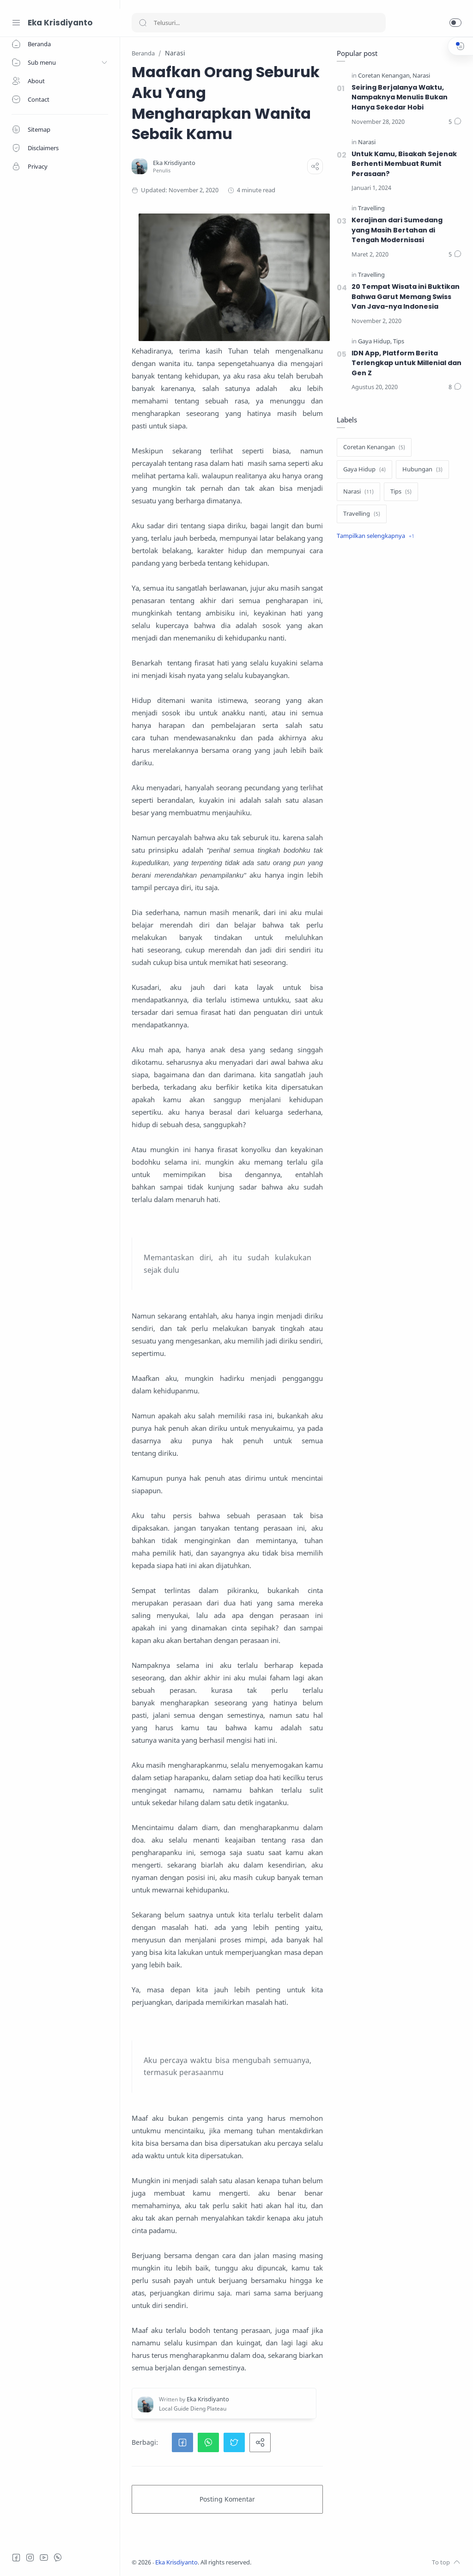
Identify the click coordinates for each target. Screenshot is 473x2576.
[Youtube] (44, 2557)
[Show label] (375, 536)
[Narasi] (421, 76)
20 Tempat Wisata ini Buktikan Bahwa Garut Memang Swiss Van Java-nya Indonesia (406, 296)
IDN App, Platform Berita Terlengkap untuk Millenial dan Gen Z (406, 363)
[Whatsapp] (57, 2557)
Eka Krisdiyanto (60, 22)
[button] (455, 22)
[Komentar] (455, 122)
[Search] (259, 22)
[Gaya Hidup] (375, 341)
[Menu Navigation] (16, 22)
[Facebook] (16, 2557)
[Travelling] (371, 208)
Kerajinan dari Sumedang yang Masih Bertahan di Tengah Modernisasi (397, 229)
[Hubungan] (422, 469)
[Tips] (398, 341)
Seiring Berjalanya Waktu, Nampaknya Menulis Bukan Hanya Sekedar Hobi (400, 97)
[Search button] (143, 22)
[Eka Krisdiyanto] (174, 163)
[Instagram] (30, 2557)
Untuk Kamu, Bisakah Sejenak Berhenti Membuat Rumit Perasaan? (404, 163)
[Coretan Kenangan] (384, 76)
